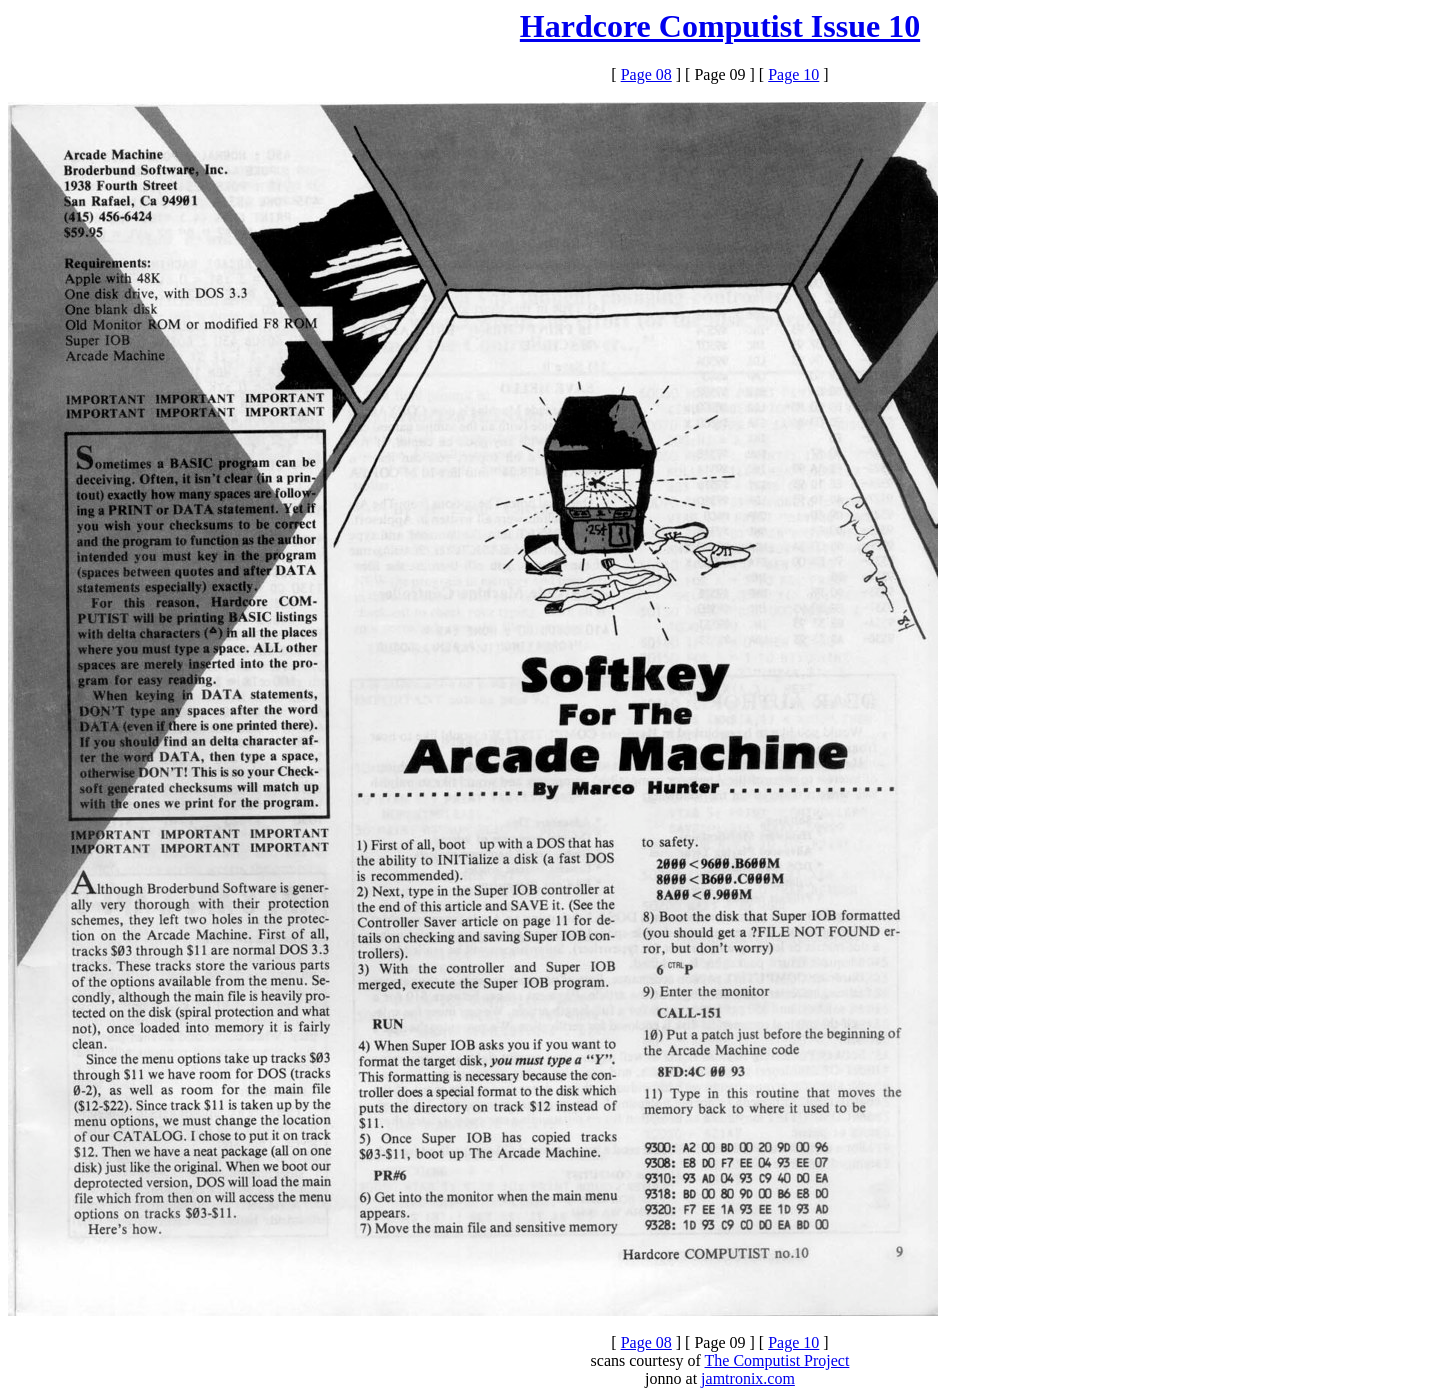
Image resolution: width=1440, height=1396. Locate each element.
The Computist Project (777, 1360)
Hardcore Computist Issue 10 (720, 26)
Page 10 (793, 74)
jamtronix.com (748, 1378)
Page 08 (646, 74)
